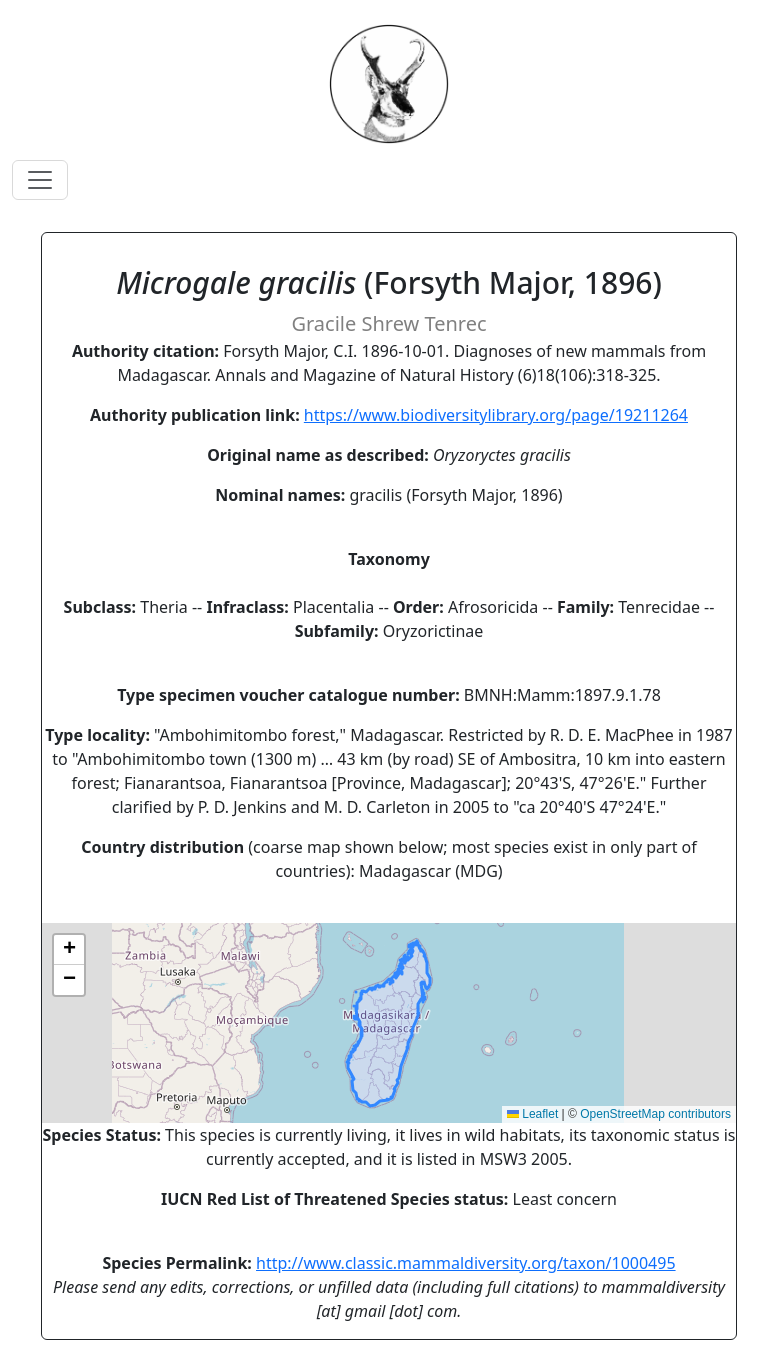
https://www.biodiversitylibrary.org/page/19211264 (496, 415)
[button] (69, 950)
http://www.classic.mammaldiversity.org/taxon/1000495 (466, 1263)
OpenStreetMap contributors (655, 1114)
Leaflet (532, 1114)
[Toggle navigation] (40, 180)
